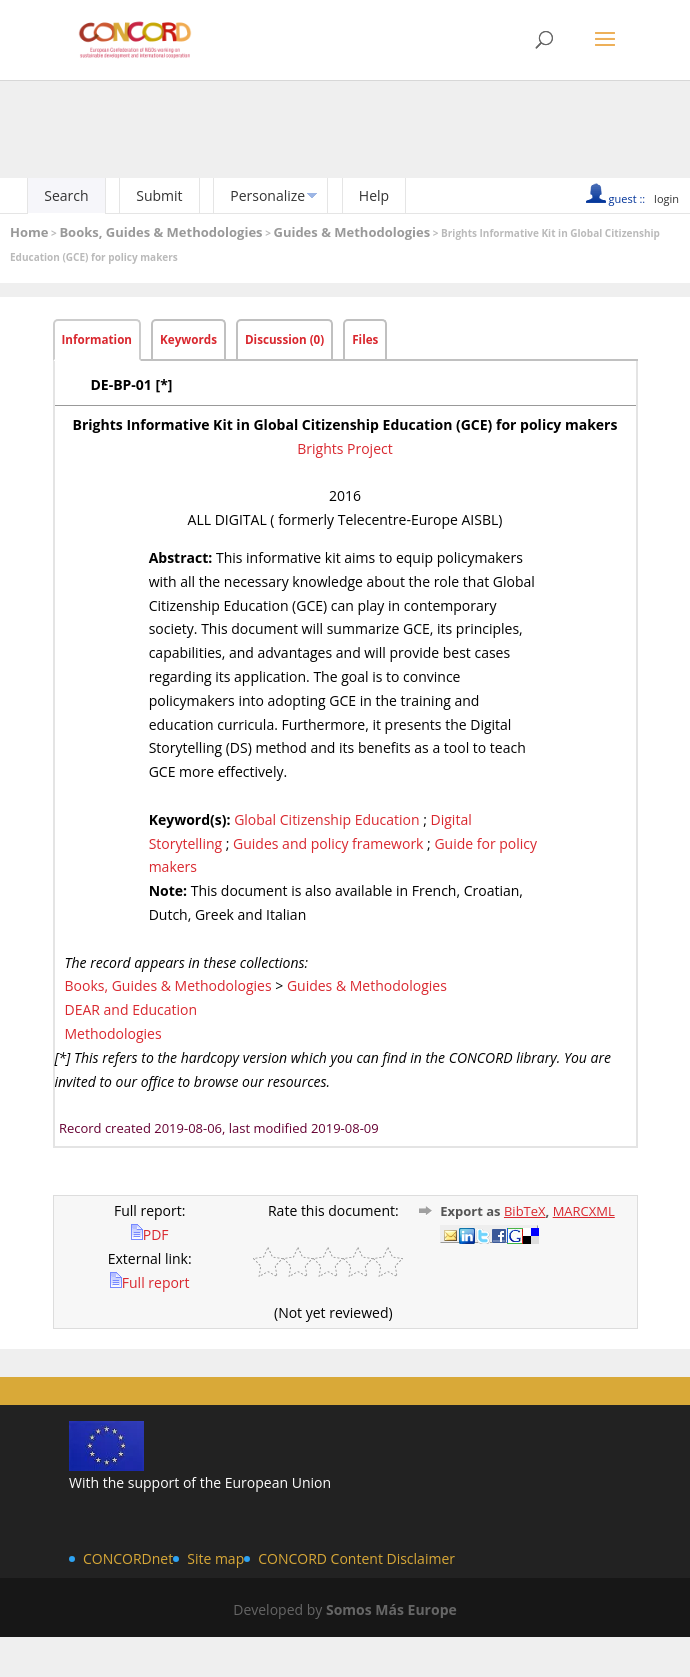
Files (365, 339)
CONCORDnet (128, 1558)
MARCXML (584, 1211)
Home (29, 232)
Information (97, 339)
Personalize (267, 195)
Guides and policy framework (328, 843)
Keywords (188, 339)
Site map (215, 1558)
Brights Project (344, 448)
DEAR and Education (131, 1009)
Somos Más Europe (391, 1609)
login (666, 198)
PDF (150, 1234)
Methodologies (113, 1033)
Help (374, 195)
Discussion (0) (284, 339)
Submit (159, 195)
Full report (150, 1282)
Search (66, 195)
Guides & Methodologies (351, 232)
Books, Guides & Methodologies (160, 232)
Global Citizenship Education (326, 819)
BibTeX (525, 1211)
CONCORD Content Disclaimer (356, 1558)
